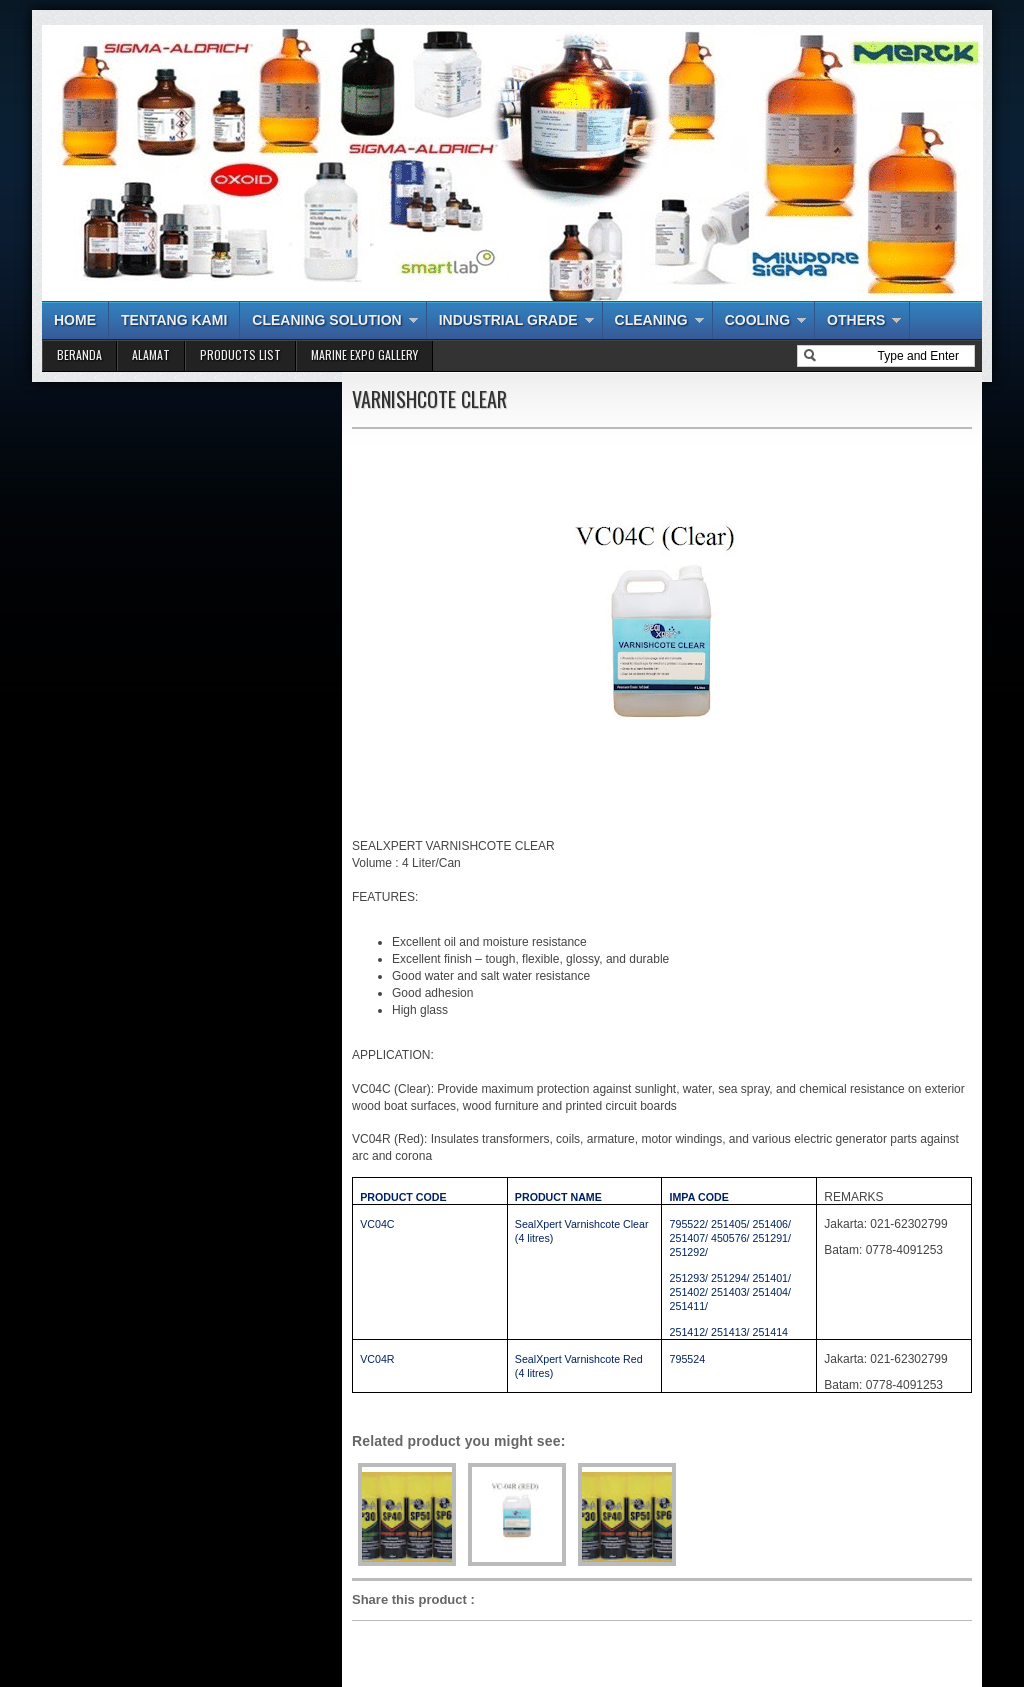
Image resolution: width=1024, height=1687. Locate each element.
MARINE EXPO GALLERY (364, 354)
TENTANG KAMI (174, 320)
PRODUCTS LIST (240, 354)
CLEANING (651, 320)
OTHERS (856, 320)
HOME (75, 320)
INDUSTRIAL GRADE (508, 320)
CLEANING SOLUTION (326, 320)
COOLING (757, 320)
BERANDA (79, 354)
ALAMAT (151, 354)
